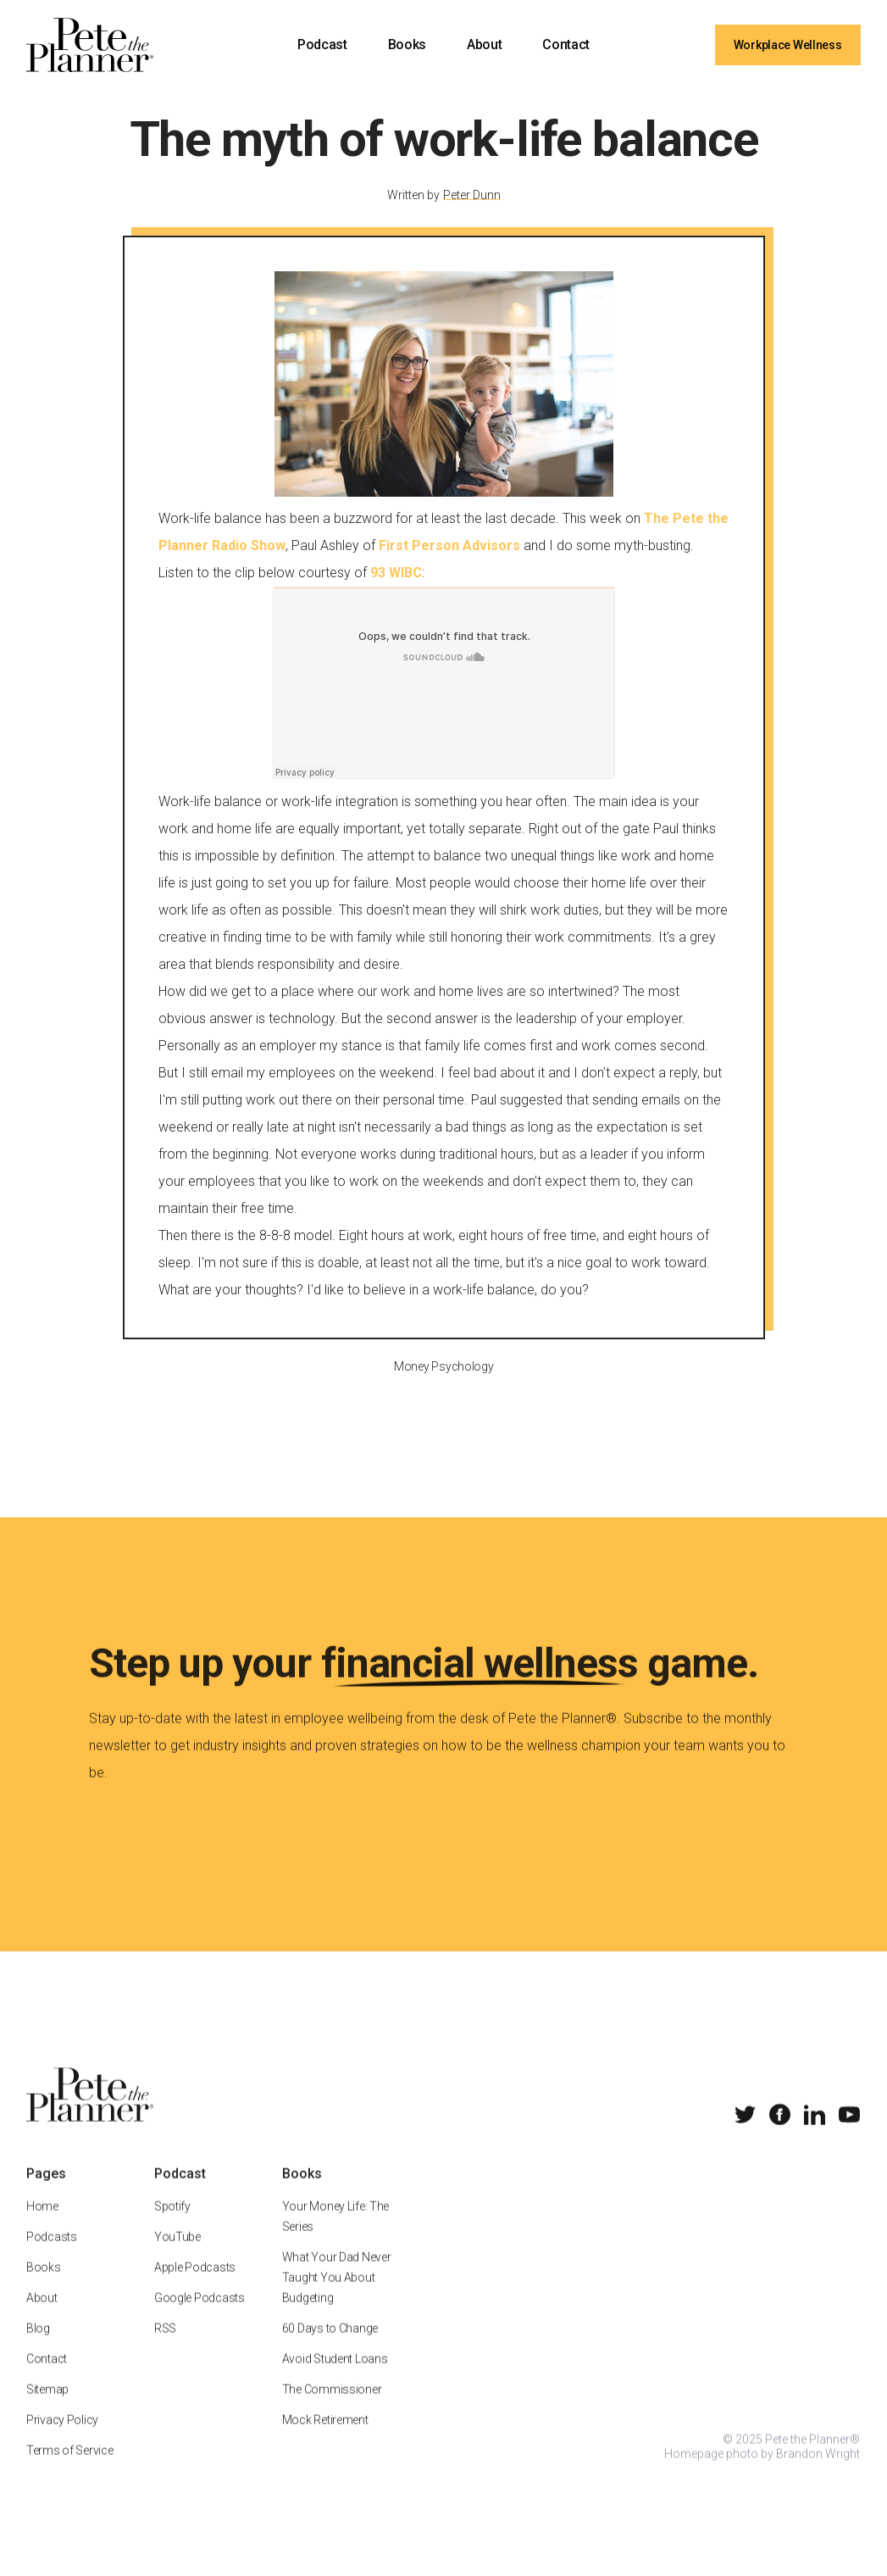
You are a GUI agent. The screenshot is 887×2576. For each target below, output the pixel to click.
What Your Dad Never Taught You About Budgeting (336, 2296)
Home (42, 2225)
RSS (165, 2347)
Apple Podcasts (195, 2286)
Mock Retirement (325, 2438)
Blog (38, 2347)
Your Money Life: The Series (335, 2235)
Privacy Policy (62, 2438)
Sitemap (47, 2408)
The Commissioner (332, 2408)
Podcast (322, 44)
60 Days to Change (330, 2347)
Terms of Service (70, 2469)
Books (407, 44)
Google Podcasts (199, 2316)
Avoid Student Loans (335, 2377)
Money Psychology (444, 1384)
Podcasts (51, 2255)
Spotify (172, 2225)
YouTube (177, 2255)
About (484, 44)
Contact (566, 44)
